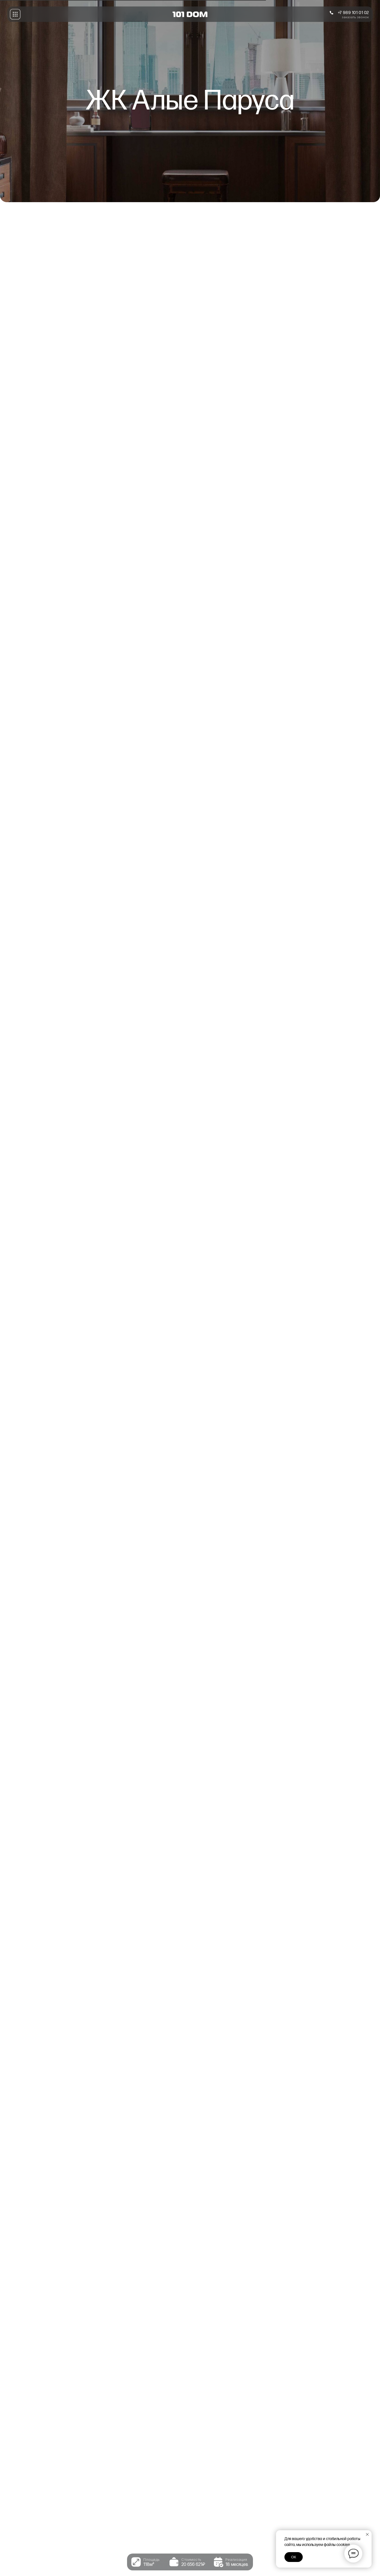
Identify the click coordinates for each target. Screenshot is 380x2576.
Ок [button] (293, 2557)
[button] (15, 14)
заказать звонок (355, 17)
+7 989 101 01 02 (353, 12)
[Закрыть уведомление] (367, 2534)
